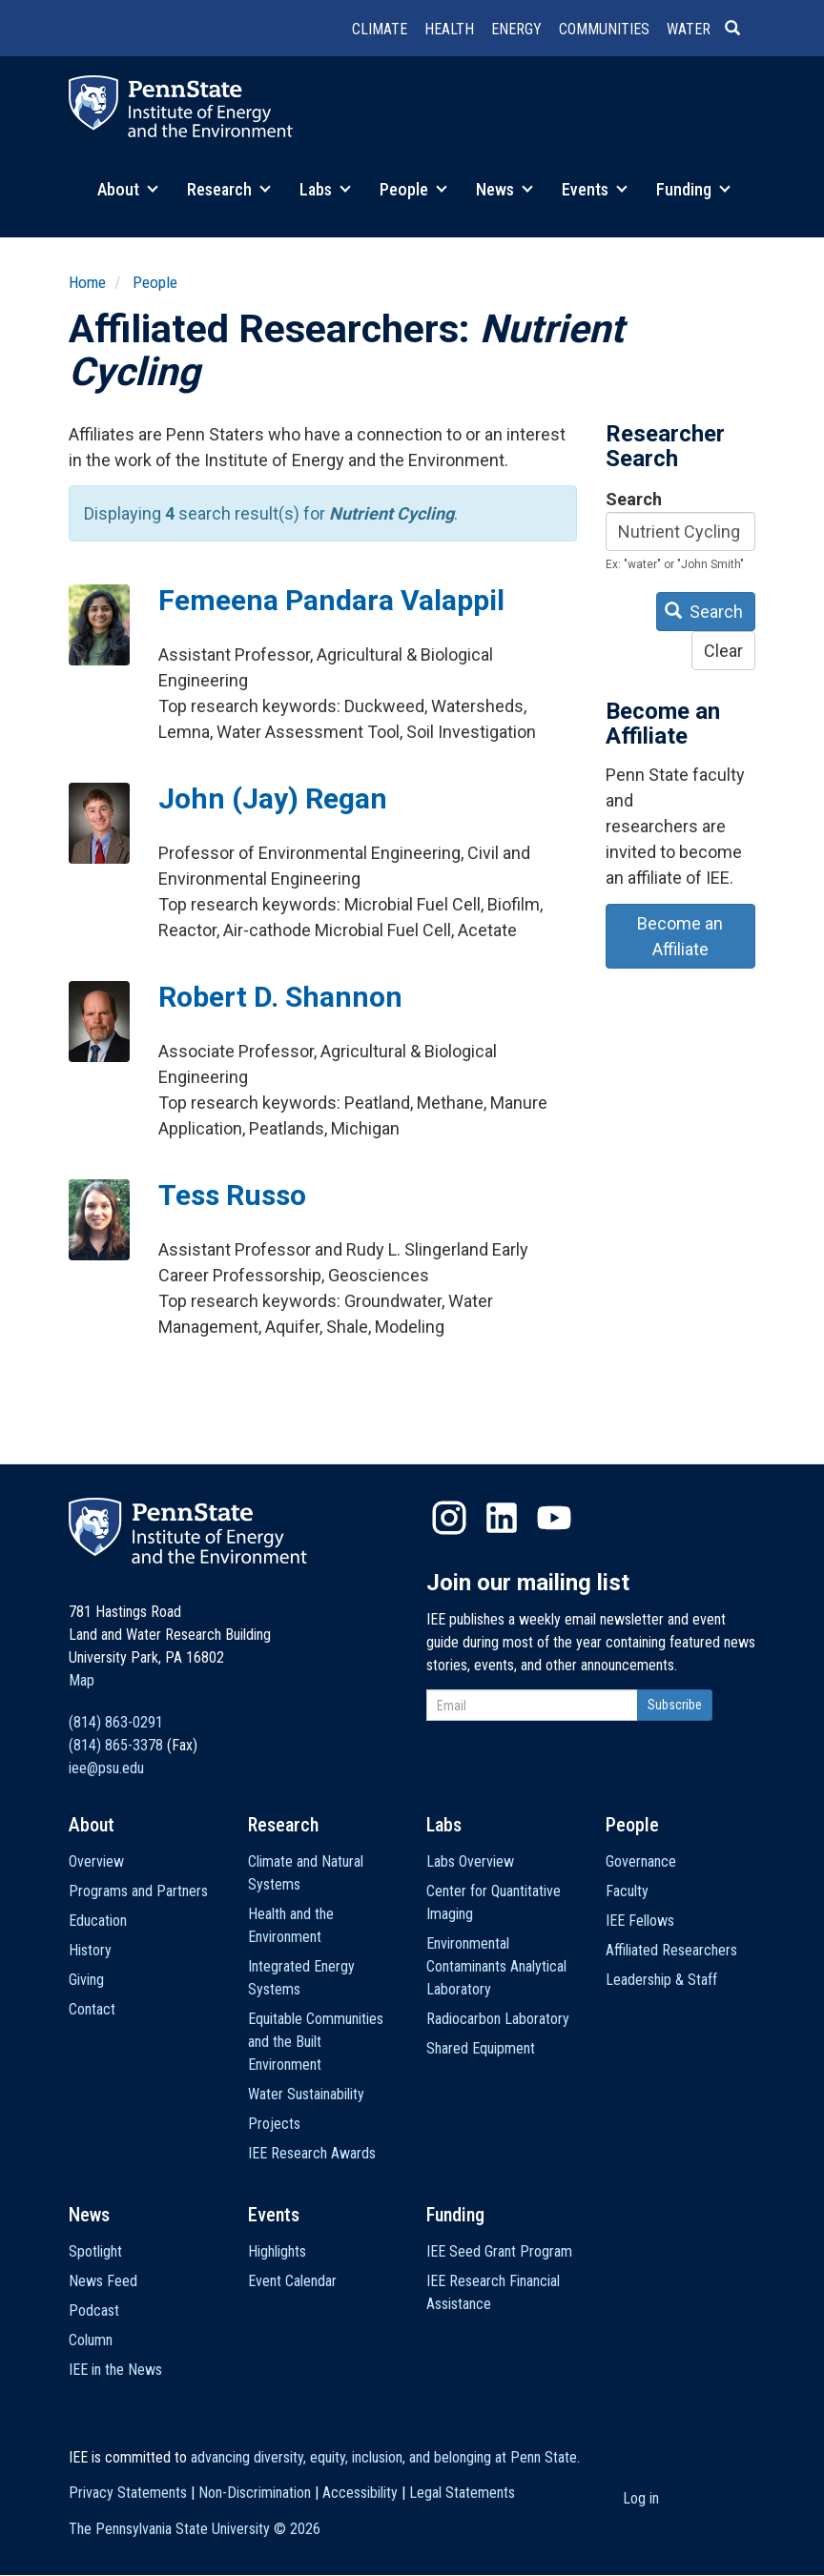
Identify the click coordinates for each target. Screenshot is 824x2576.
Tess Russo (232, 1195)
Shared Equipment (480, 2048)
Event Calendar (292, 2281)
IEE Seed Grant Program (499, 2251)
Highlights (277, 2251)
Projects (274, 2124)
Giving (86, 1980)
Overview (96, 1861)
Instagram (449, 1518)
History (90, 1950)
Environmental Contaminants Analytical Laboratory (496, 1966)
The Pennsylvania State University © (194, 2529)
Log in (641, 2498)
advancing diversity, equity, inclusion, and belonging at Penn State (384, 2457)
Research (229, 189)
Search (634, 499)
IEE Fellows (640, 1921)
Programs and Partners (138, 1891)
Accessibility (360, 2493)
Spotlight (95, 2251)
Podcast (94, 2310)
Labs (325, 189)
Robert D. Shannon (280, 996)
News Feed (103, 2281)
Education (98, 1921)
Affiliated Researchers (671, 1950)
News (504, 189)
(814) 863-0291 (116, 1722)
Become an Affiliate (680, 936)
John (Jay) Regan (272, 798)
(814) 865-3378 (116, 1745)
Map (81, 1680)
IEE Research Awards (312, 2153)
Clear (723, 651)
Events (595, 189)
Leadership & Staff (661, 1980)
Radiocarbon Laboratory (497, 2019)
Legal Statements (462, 2493)
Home (87, 282)
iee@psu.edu (106, 1768)
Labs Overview (470, 1861)
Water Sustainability (306, 2094)
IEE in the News (115, 2370)
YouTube (554, 1518)
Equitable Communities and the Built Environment (315, 2042)
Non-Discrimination (254, 2493)
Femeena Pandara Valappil (331, 600)
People (413, 189)
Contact (92, 2009)
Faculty (627, 1891)
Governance (641, 1861)
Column (91, 2340)
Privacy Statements (128, 2493)
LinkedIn (502, 1518)
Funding (693, 189)
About (127, 189)
